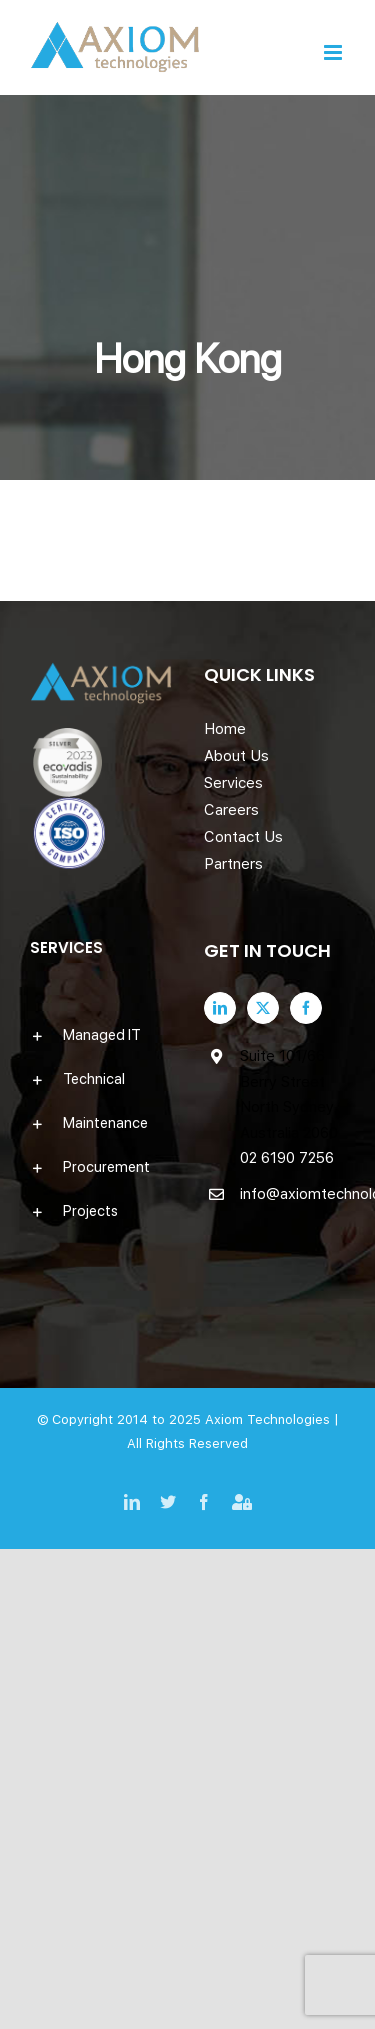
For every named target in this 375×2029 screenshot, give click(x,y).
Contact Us (243, 837)
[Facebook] (306, 1008)
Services (233, 783)
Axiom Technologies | (272, 1419)
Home (225, 729)
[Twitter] (263, 1008)
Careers (231, 810)
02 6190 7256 (287, 1158)
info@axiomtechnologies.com (293, 1194)
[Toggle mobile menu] (334, 52)
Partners (233, 864)
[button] (101, 1035)
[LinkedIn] (220, 1008)
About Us (236, 756)
